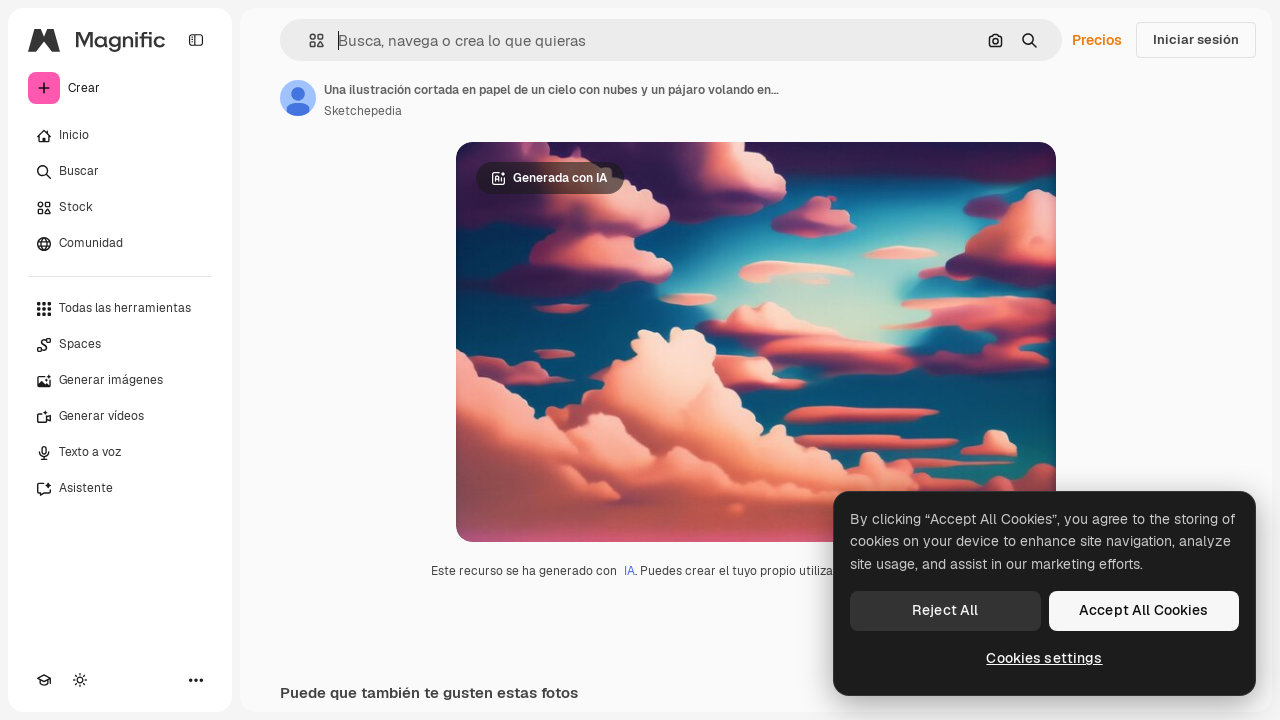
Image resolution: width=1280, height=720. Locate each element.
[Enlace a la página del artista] (298, 98)
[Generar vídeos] (120, 417)
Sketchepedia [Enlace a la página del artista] (363, 111)
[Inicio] (120, 136)
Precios (1097, 40)
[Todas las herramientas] (120, 309)
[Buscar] (120, 172)
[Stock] (120, 208)
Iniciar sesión (1196, 39)
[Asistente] (120, 489)
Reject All (945, 610)
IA (629, 571)
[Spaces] (120, 345)
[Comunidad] (120, 244)
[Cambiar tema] (80, 680)
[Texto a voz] (120, 453)
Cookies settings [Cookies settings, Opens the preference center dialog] (1044, 658)
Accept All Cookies (1144, 610)
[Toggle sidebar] (196, 40)
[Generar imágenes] (120, 381)
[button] (308, 40)
